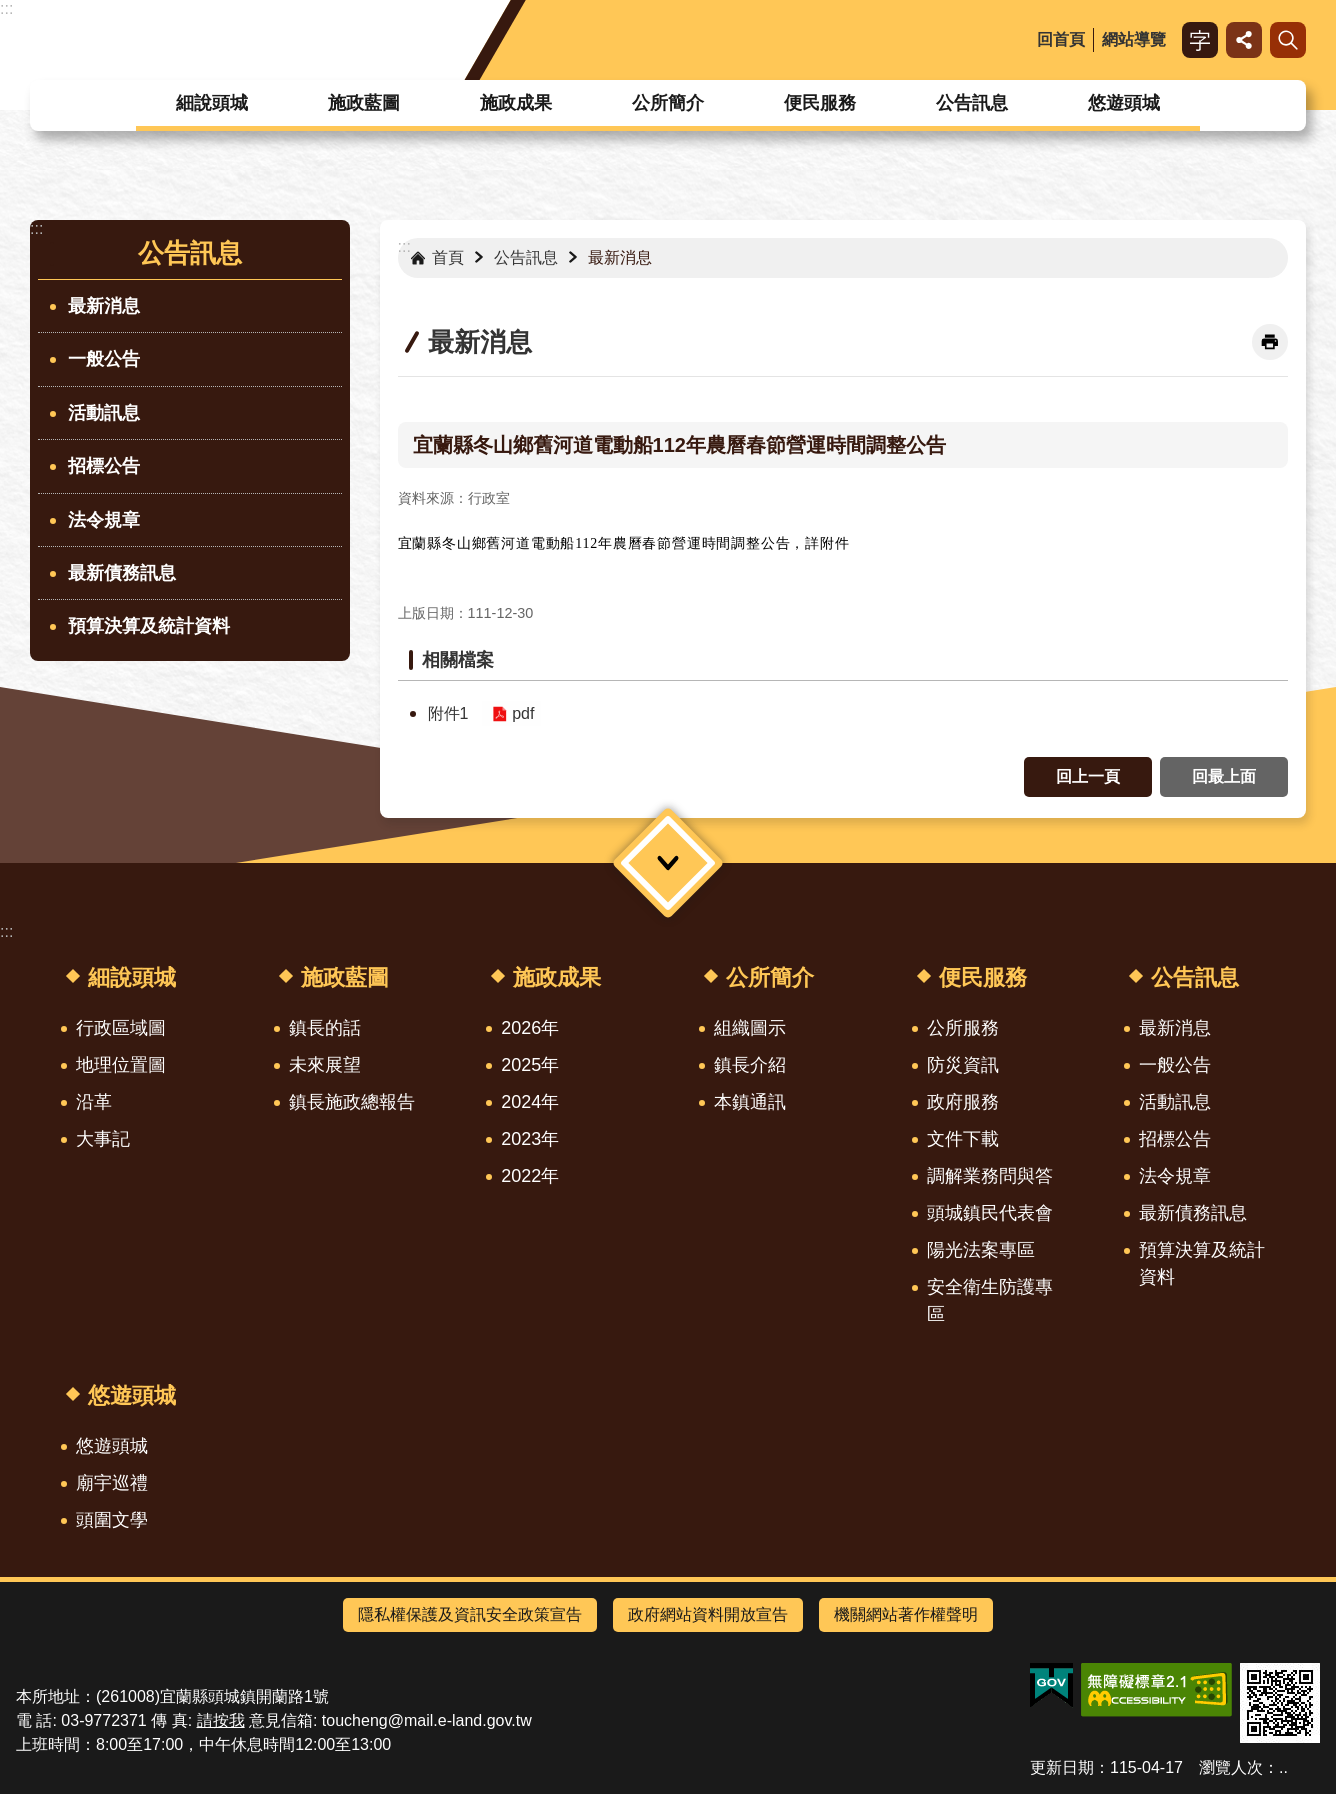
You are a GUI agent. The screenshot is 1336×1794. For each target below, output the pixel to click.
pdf (523, 713)
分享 (1244, 40)
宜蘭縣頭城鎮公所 (193, 40)
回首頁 (1061, 39)
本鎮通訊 (750, 1102)
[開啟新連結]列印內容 (1270, 342)
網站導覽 (1134, 39)
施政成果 (516, 103)
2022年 (530, 1176)
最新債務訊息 (122, 573)
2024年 (530, 1102)
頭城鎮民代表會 (990, 1213)
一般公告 (104, 359)
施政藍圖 (364, 103)
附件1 (448, 713)
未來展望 (325, 1065)
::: (6, 8)
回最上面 (1224, 776)
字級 (1200, 40)
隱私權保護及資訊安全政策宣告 (470, 1614)
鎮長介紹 (750, 1065)
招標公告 (104, 466)
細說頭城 (212, 103)
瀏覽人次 (1231, 1767)
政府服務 (963, 1102)
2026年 (530, 1028)
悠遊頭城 (1124, 103)
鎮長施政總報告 (352, 1102)
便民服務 (820, 103)
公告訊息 (972, 103)
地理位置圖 (121, 1065)
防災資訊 (963, 1065)
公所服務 (963, 1028)
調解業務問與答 (990, 1176)
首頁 (448, 257)
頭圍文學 (112, 1520)
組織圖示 (750, 1028)
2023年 (530, 1139)
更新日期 (1062, 1767)
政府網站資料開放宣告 (708, 1614)
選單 (667, 862)
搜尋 (1288, 40)
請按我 (221, 1720)
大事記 (103, 1139)
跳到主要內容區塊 (10, 10)
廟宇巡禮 (112, 1483)
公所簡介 (668, 103)
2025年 (530, 1065)
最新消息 (104, 306)
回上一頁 (1088, 776)
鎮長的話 (325, 1028)
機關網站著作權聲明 (906, 1614)
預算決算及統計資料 (149, 626)
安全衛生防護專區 (990, 1300)
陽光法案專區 (981, 1250)
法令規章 (104, 520)
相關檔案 (458, 660)
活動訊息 (104, 413)
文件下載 (963, 1139)
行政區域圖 (121, 1028)
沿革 (94, 1102)
